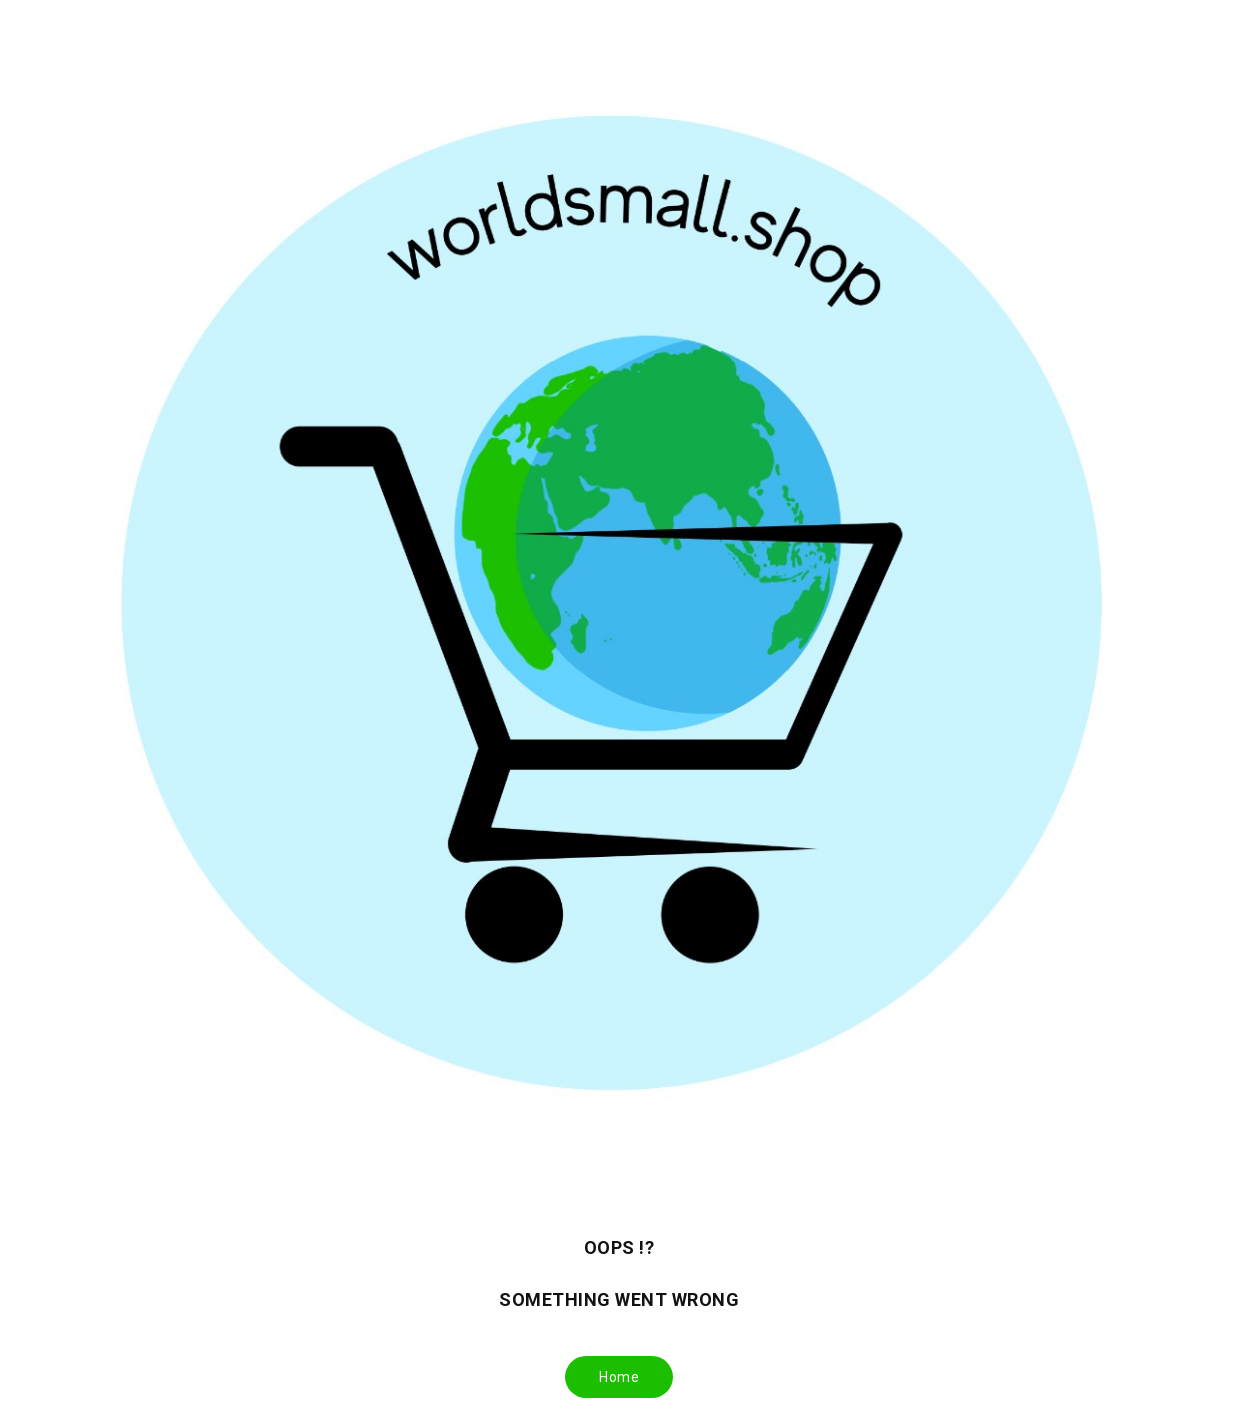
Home (619, 1377)
